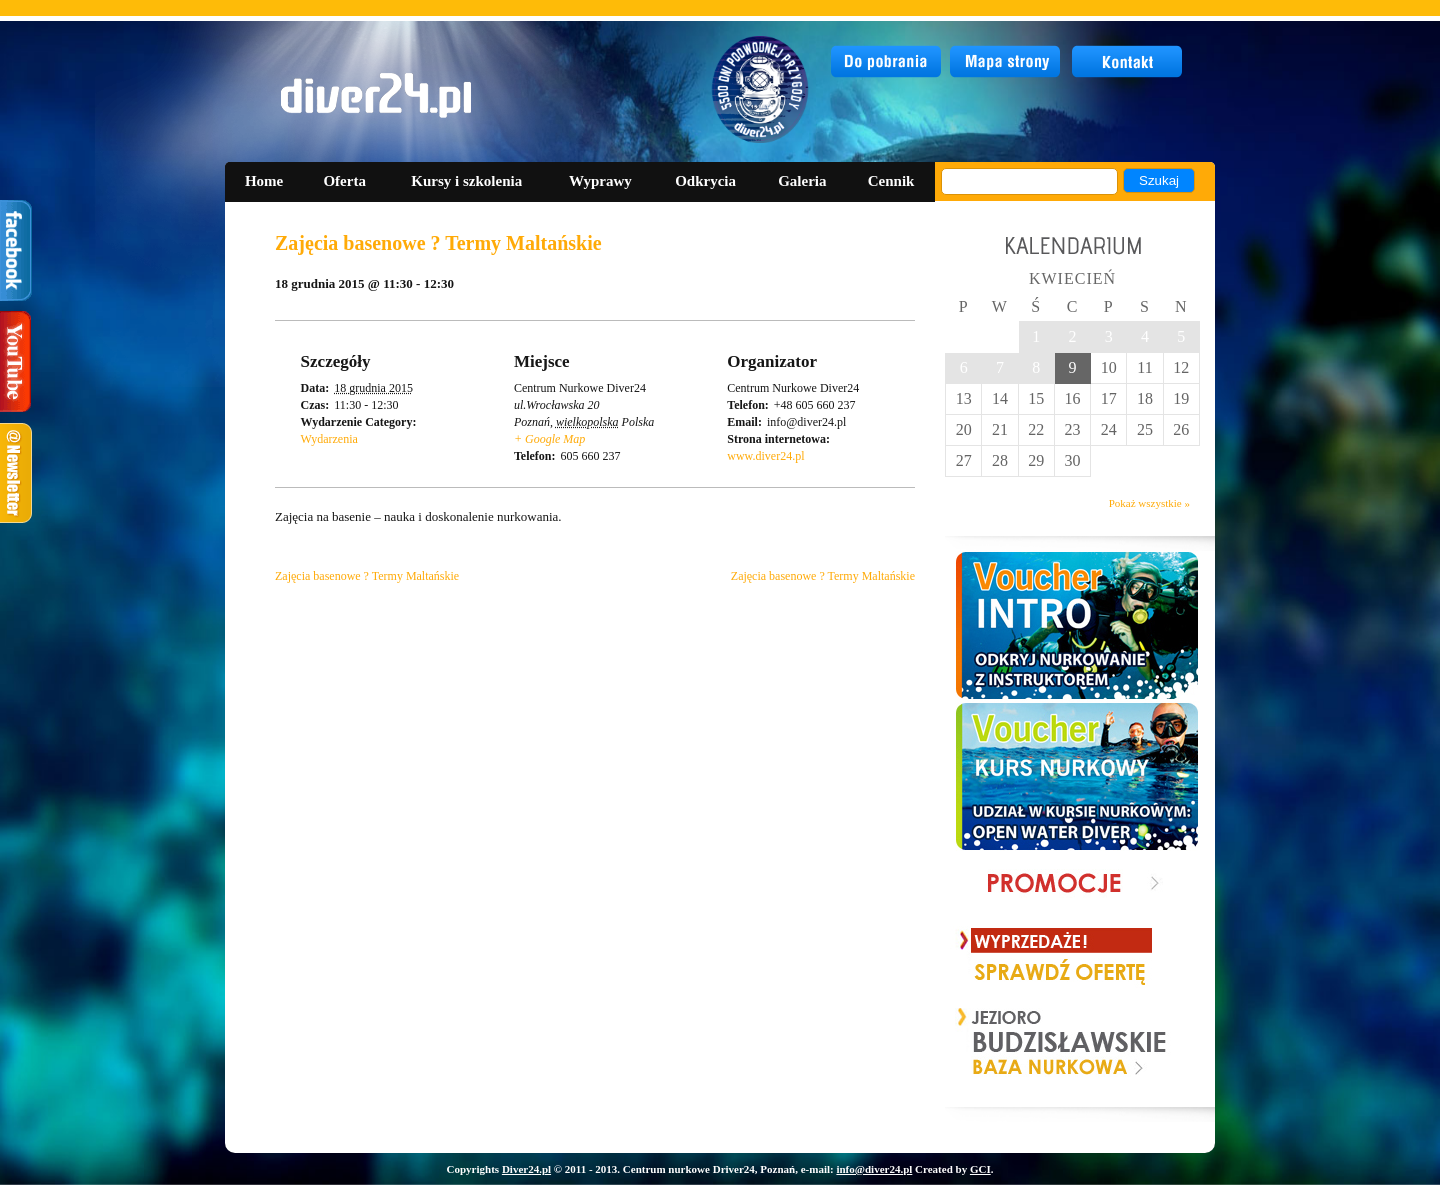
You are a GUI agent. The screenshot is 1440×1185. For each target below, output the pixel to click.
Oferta (344, 181)
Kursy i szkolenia (466, 181)
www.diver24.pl (765, 456)
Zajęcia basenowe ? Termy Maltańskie (367, 576)
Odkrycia (705, 181)
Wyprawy (600, 181)
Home (264, 181)
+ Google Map (549, 439)
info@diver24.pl (874, 1169)
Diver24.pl (526, 1169)
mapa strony (1007, 62)
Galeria (802, 181)
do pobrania (886, 62)
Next (1153, 1043)
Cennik (891, 181)
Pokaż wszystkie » (1149, 503)
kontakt (1128, 62)
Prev (974, 1043)
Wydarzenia (329, 439)
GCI (980, 1169)
